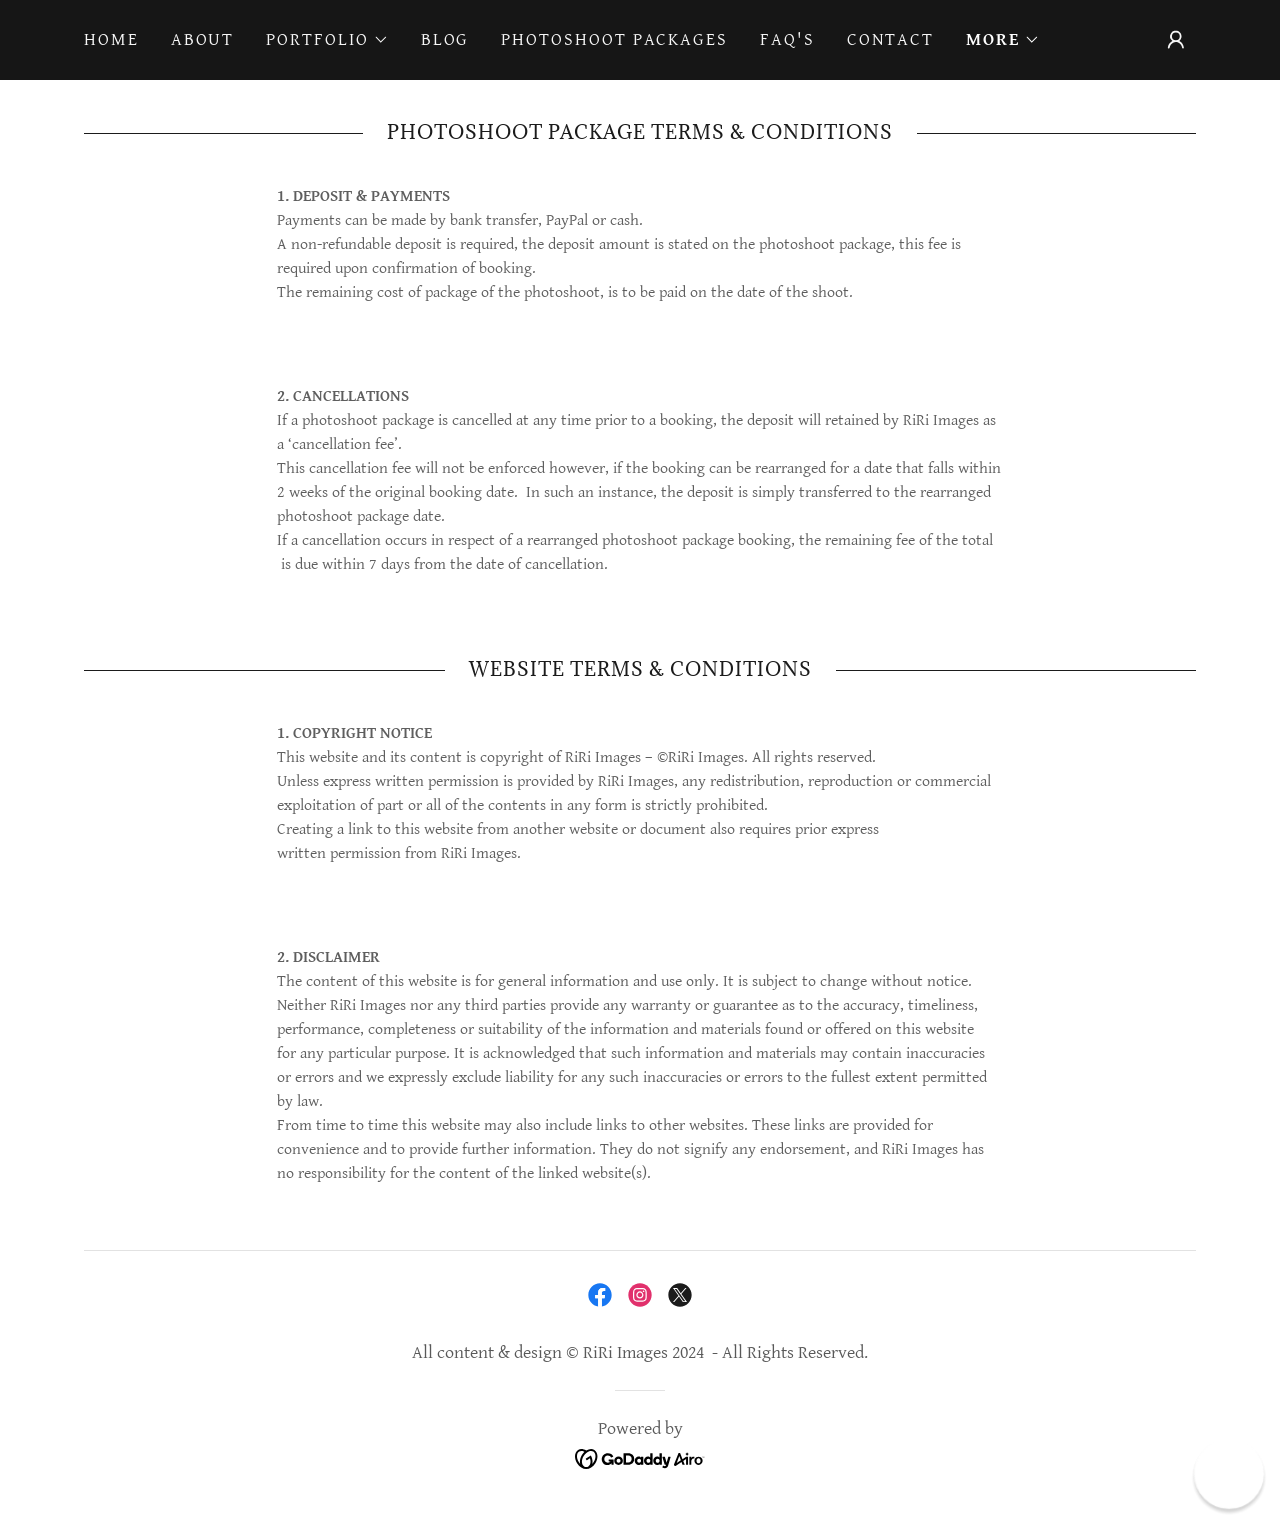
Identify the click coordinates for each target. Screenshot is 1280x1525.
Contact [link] (890, 39)
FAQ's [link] (787, 39)
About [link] (203, 39)
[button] (327, 40)
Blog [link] (445, 39)
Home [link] (111, 39)
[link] (600, 1295)
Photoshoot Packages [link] (614, 39)
